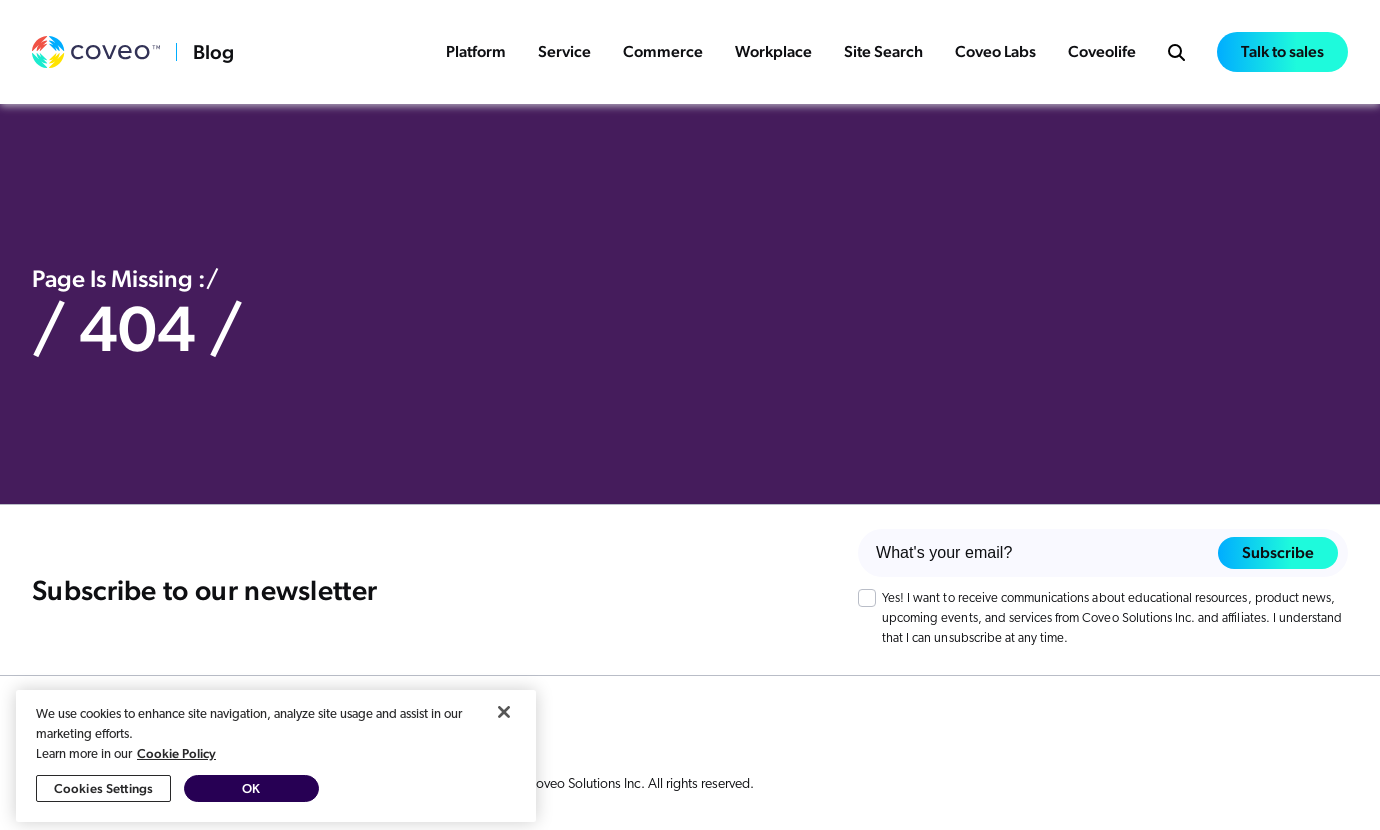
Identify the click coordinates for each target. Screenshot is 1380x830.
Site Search (883, 51)
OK (251, 798)
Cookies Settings (103, 798)
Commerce (663, 51)
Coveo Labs (995, 51)
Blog (213, 52)
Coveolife (1102, 51)
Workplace (773, 51)
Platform (476, 51)
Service (564, 51)
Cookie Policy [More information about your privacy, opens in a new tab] (176, 763)
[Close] (504, 722)
